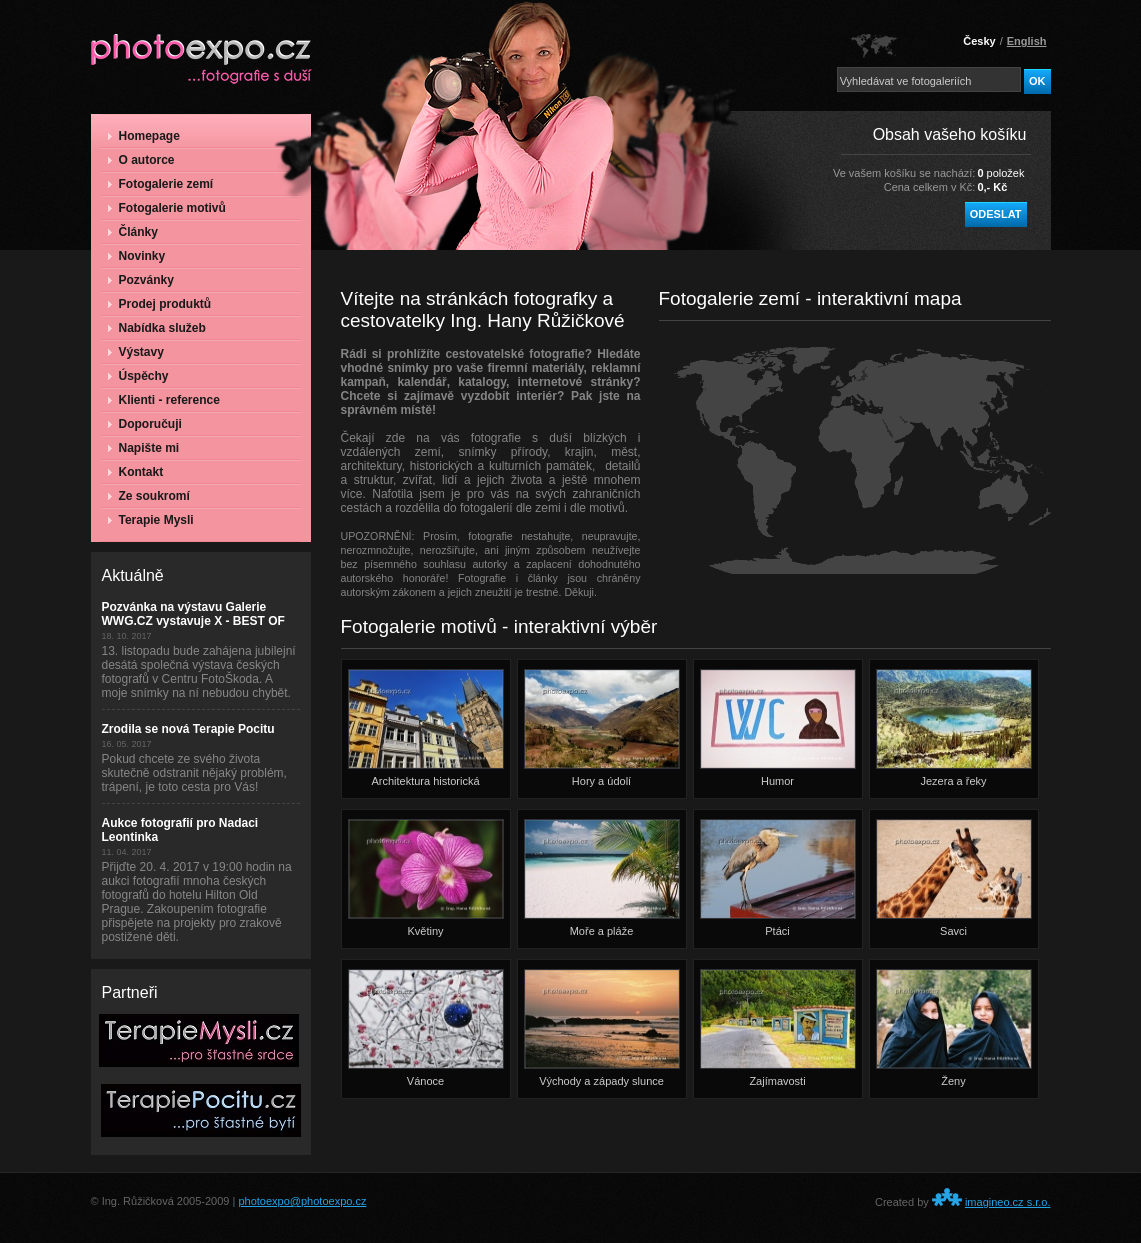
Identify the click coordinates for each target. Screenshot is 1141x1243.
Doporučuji (145, 424)
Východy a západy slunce (602, 1028)
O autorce (141, 160)
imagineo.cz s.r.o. (1008, 1202)
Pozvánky (141, 280)
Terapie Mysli (151, 520)
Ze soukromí (149, 496)
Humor (778, 728)
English (1027, 41)
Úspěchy (138, 376)
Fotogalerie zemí (161, 184)
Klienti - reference (164, 400)
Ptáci (778, 878)
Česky (979, 41)
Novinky (137, 256)
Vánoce (426, 1028)
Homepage (144, 136)
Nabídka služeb (157, 328)
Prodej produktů (160, 304)
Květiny (426, 878)
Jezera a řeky (954, 728)
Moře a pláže (602, 878)
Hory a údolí (602, 728)
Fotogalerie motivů (167, 208)
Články (133, 232)
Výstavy (136, 352)
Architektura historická (426, 728)
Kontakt (136, 472)
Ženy (954, 1028)
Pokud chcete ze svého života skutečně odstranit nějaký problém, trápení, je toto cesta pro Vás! (194, 773)
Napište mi (144, 448)
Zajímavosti (778, 1028)
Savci (954, 878)
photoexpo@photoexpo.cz (302, 1201)
